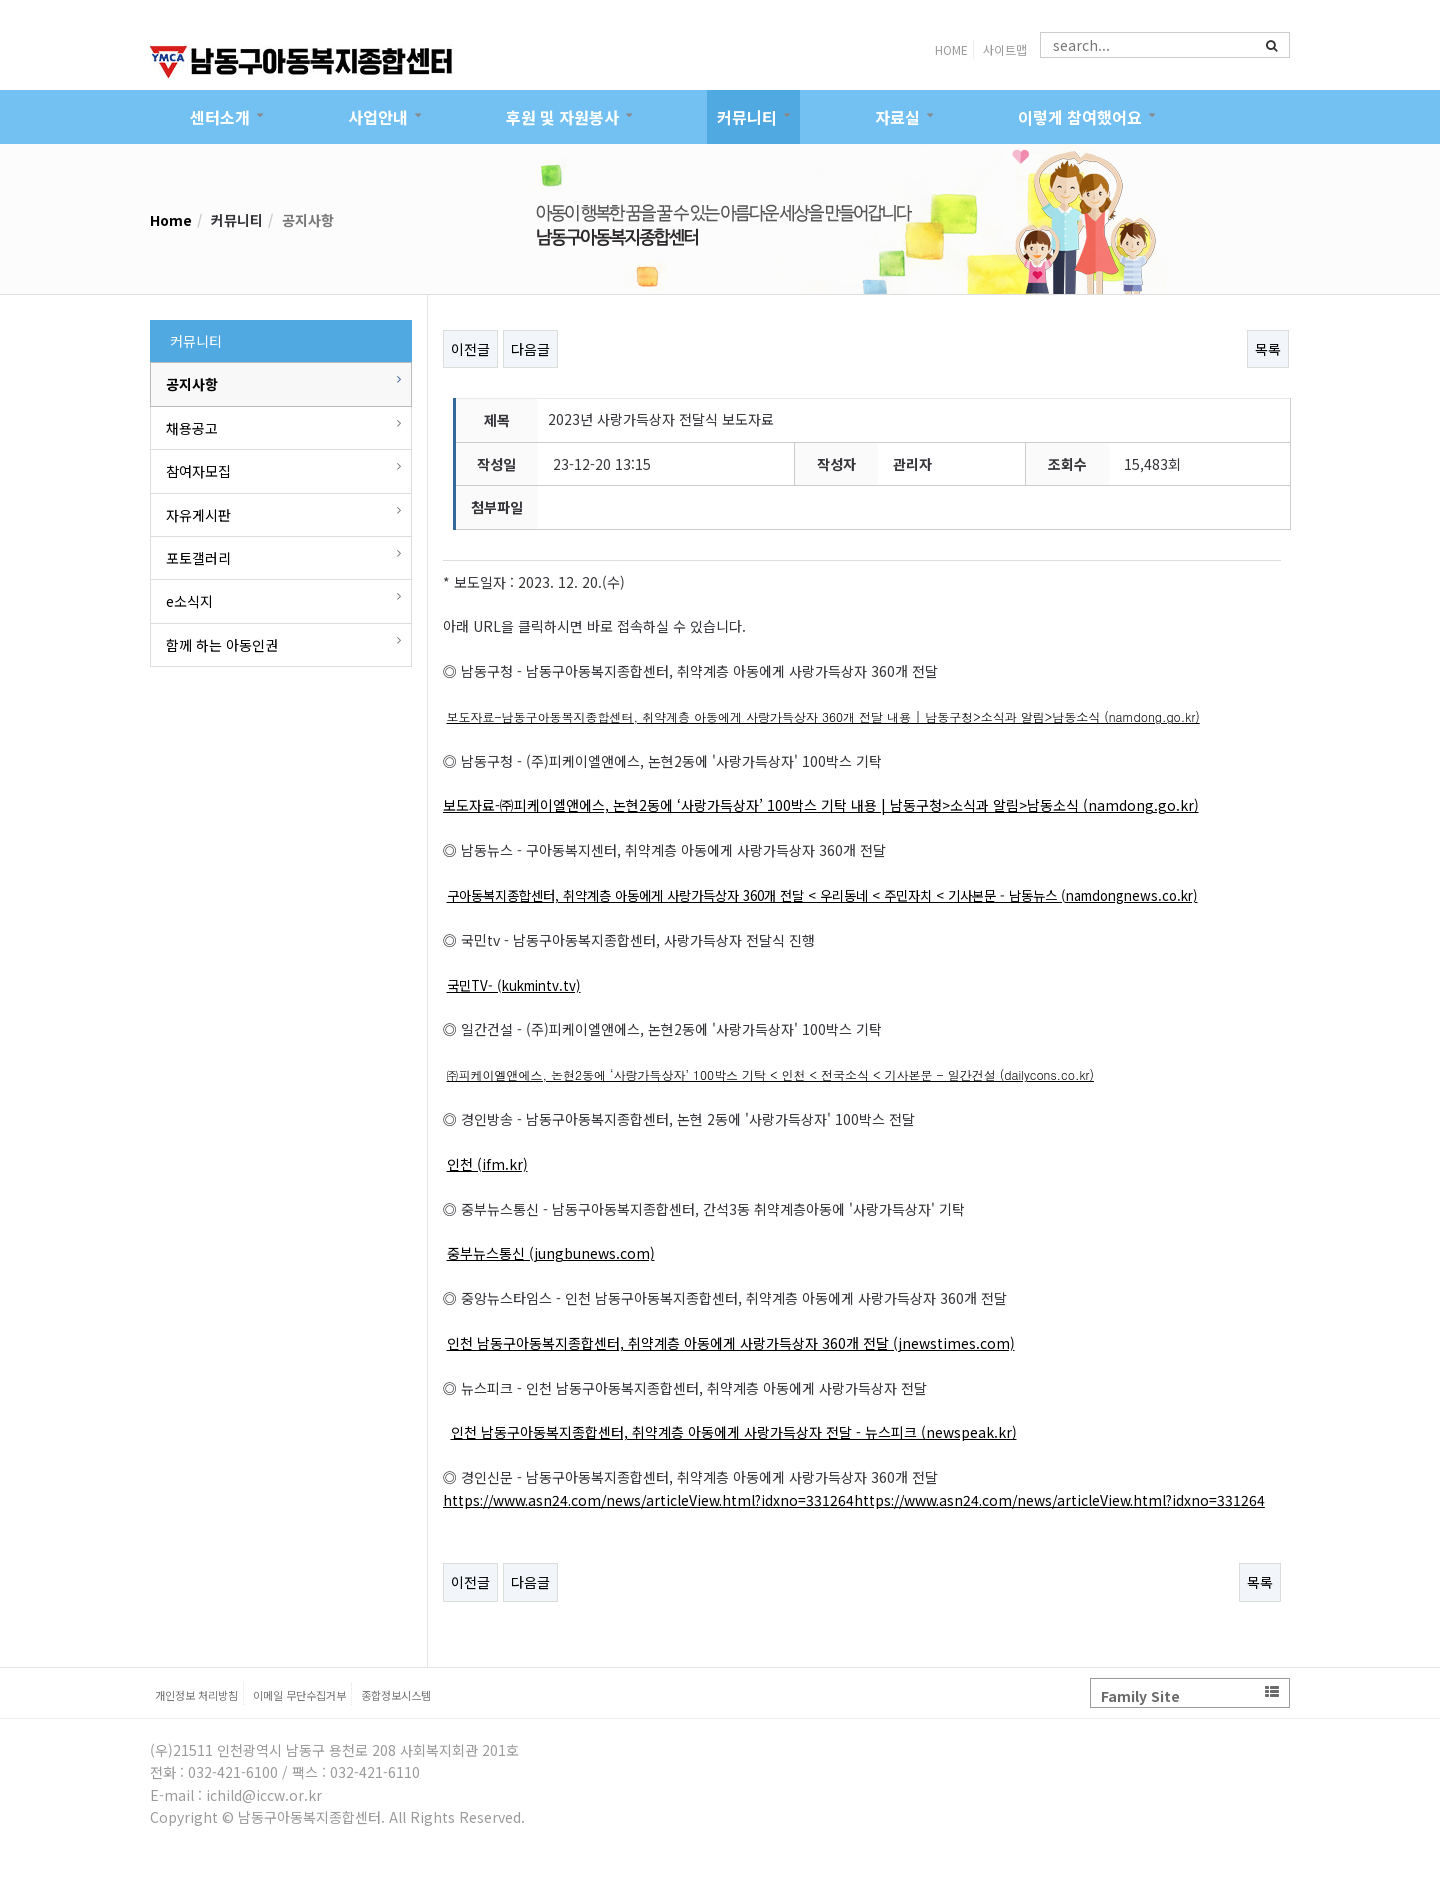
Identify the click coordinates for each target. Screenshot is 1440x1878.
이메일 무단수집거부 (299, 1695)
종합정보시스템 (396, 1695)
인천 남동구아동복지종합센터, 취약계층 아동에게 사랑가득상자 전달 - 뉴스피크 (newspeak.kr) (734, 1432)
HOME (951, 49)
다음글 (530, 349)
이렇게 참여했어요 (1080, 117)
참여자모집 (198, 471)
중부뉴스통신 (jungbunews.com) (551, 1253)
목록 (1268, 349)
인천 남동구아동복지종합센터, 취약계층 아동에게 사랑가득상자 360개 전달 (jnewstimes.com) (731, 1343)
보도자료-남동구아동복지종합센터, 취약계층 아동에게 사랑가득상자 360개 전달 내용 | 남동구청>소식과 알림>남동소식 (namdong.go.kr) (823, 716)
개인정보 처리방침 (196, 1695)
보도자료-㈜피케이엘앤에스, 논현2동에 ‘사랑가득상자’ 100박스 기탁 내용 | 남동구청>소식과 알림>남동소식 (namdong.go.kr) (821, 805)
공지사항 (192, 384)
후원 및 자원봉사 (562, 117)
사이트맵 (1005, 49)
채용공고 (192, 428)
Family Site (1190, 1695)
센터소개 (220, 117)
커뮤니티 (747, 117)
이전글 (470, 349)
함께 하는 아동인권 (222, 645)
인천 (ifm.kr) (487, 1164)
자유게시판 (198, 515)
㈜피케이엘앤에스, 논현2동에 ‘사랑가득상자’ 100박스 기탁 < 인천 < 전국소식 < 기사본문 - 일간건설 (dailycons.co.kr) (770, 1074)
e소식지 (189, 601)
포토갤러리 (198, 558)
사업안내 (378, 117)
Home (171, 220)
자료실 (897, 117)
